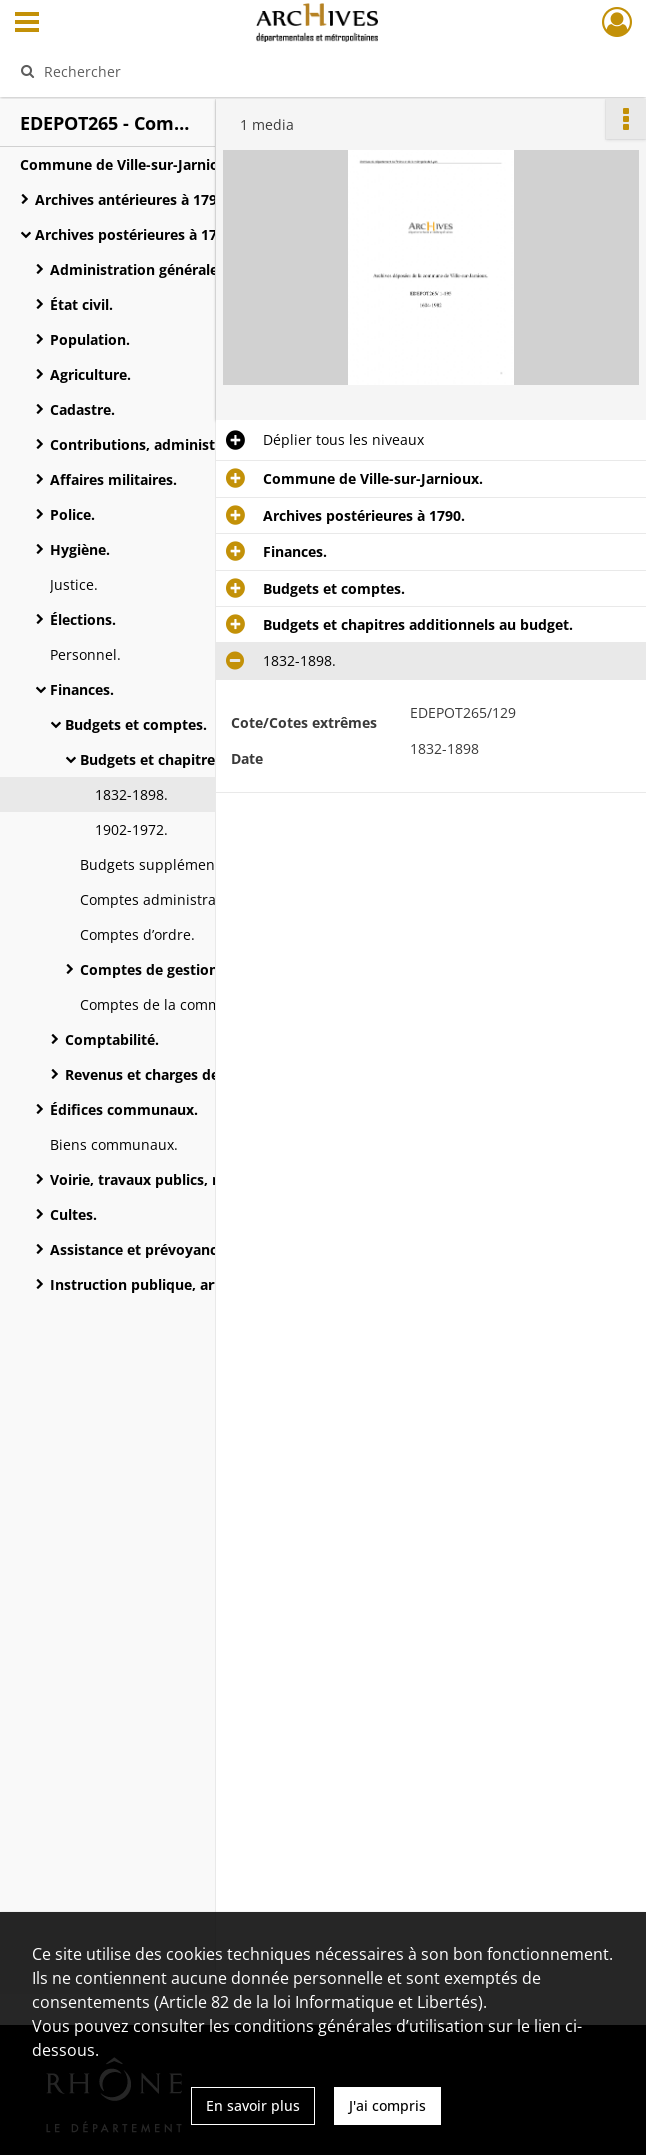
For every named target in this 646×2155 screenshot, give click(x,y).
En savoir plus (253, 2105)
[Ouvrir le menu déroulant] (27, 24)
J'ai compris (387, 2105)
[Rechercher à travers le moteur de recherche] (300, 71)
